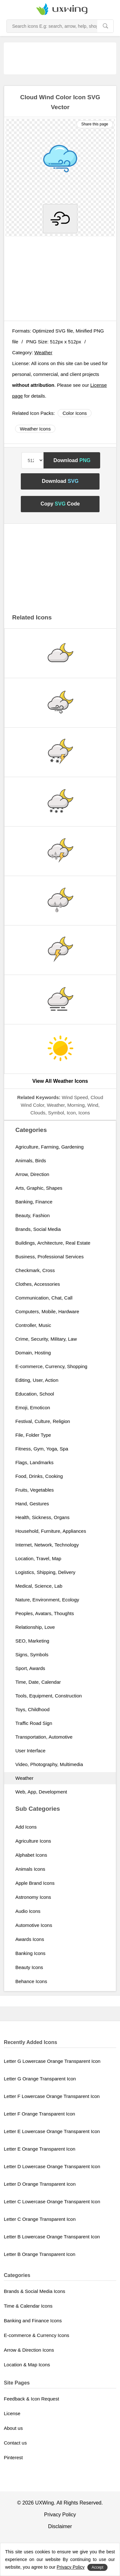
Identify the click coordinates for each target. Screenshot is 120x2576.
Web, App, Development (41, 1791)
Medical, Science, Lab (38, 1586)
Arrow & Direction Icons (29, 2350)
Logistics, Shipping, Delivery (45, 1572)
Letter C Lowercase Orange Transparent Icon (52, 2201)
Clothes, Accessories (37, 1284)
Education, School (34, 1394)
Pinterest (13, 2457)
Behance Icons (31, 1981)
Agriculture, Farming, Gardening (49, 1146)
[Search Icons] (52, 26)
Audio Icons (27, 1911)
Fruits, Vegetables (34, 1490)
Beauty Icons (29, 1967)
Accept (97, 2567)
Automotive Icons (33, 1925)
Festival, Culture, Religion (42, 1421)
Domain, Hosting (33, 1352)
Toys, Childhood (32, 1709)
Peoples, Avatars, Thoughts (44, 1613)
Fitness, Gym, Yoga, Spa (41, 1448)
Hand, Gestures (32, 1503)
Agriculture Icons (33, 1841)
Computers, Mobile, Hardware (47, 1311)
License (12, 2413)
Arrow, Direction (32, 1174)
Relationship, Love (35, 1627)
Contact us (15, 2442)
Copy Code (60, 503)
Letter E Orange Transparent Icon (39, 2149)
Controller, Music (33, 1325)
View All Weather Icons (60, 1081)
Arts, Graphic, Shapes (38, 1188)
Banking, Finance (33, 1201)
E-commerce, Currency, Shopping (51, 1366)
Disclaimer (60, 2526)
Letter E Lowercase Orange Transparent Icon (52, 2131)
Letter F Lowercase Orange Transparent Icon (52, 2096)
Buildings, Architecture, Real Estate (52, 1243)
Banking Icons (30, 1953)
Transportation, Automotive (44, 1737)
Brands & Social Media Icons (34, 2291)
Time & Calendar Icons (28, 2306)
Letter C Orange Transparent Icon (40, 2219)
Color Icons (74, 413)
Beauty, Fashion (32, 1215)
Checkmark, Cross (35, 1270)
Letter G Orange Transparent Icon (40, 2078)
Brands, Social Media (38, 1229)
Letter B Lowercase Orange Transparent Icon (52, 2236)
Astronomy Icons (33, 1897)
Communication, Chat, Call (43, 1297)
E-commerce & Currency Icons (36, 2335)
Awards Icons (29, 1939)
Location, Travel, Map (38, 1558)
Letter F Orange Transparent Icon (39, 2113)
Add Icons (26, 1827)
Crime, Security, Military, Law (46, 1339)
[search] (105, 26)
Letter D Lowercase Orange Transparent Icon (52, 2166)
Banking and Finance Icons (33, 2320)
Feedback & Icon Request (31, 2398)
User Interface (30, 1750)
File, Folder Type (33, 1435)
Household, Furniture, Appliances (50, 1531)
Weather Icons (35, 428)
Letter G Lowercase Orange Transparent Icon (52, 2061)
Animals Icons (30, 1869)
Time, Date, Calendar (38, 1682)
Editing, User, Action (36, 1380)
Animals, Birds (30, 1160)
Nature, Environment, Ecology (47, 1599)
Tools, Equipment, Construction (48, 1695)
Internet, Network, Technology (47, 1544)
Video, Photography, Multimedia (49, 1764)
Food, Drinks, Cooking (39, 1476)
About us (13, 2428)
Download (72, 460)
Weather (43, 352)
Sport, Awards (30, 1668)
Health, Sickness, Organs (42, 1517)
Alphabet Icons (31, 1855)
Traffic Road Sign (33, 1723)
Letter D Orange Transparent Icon (40, 2184)
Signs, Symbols (31, 1654)
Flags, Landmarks (34, 1462)
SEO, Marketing (32, 1641)
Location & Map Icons (27, 2364)
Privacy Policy (60, 2514)
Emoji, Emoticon (32, 1407)
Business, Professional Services (49, 1256)
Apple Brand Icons (35, 1883)
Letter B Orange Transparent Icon (39, 2254)
